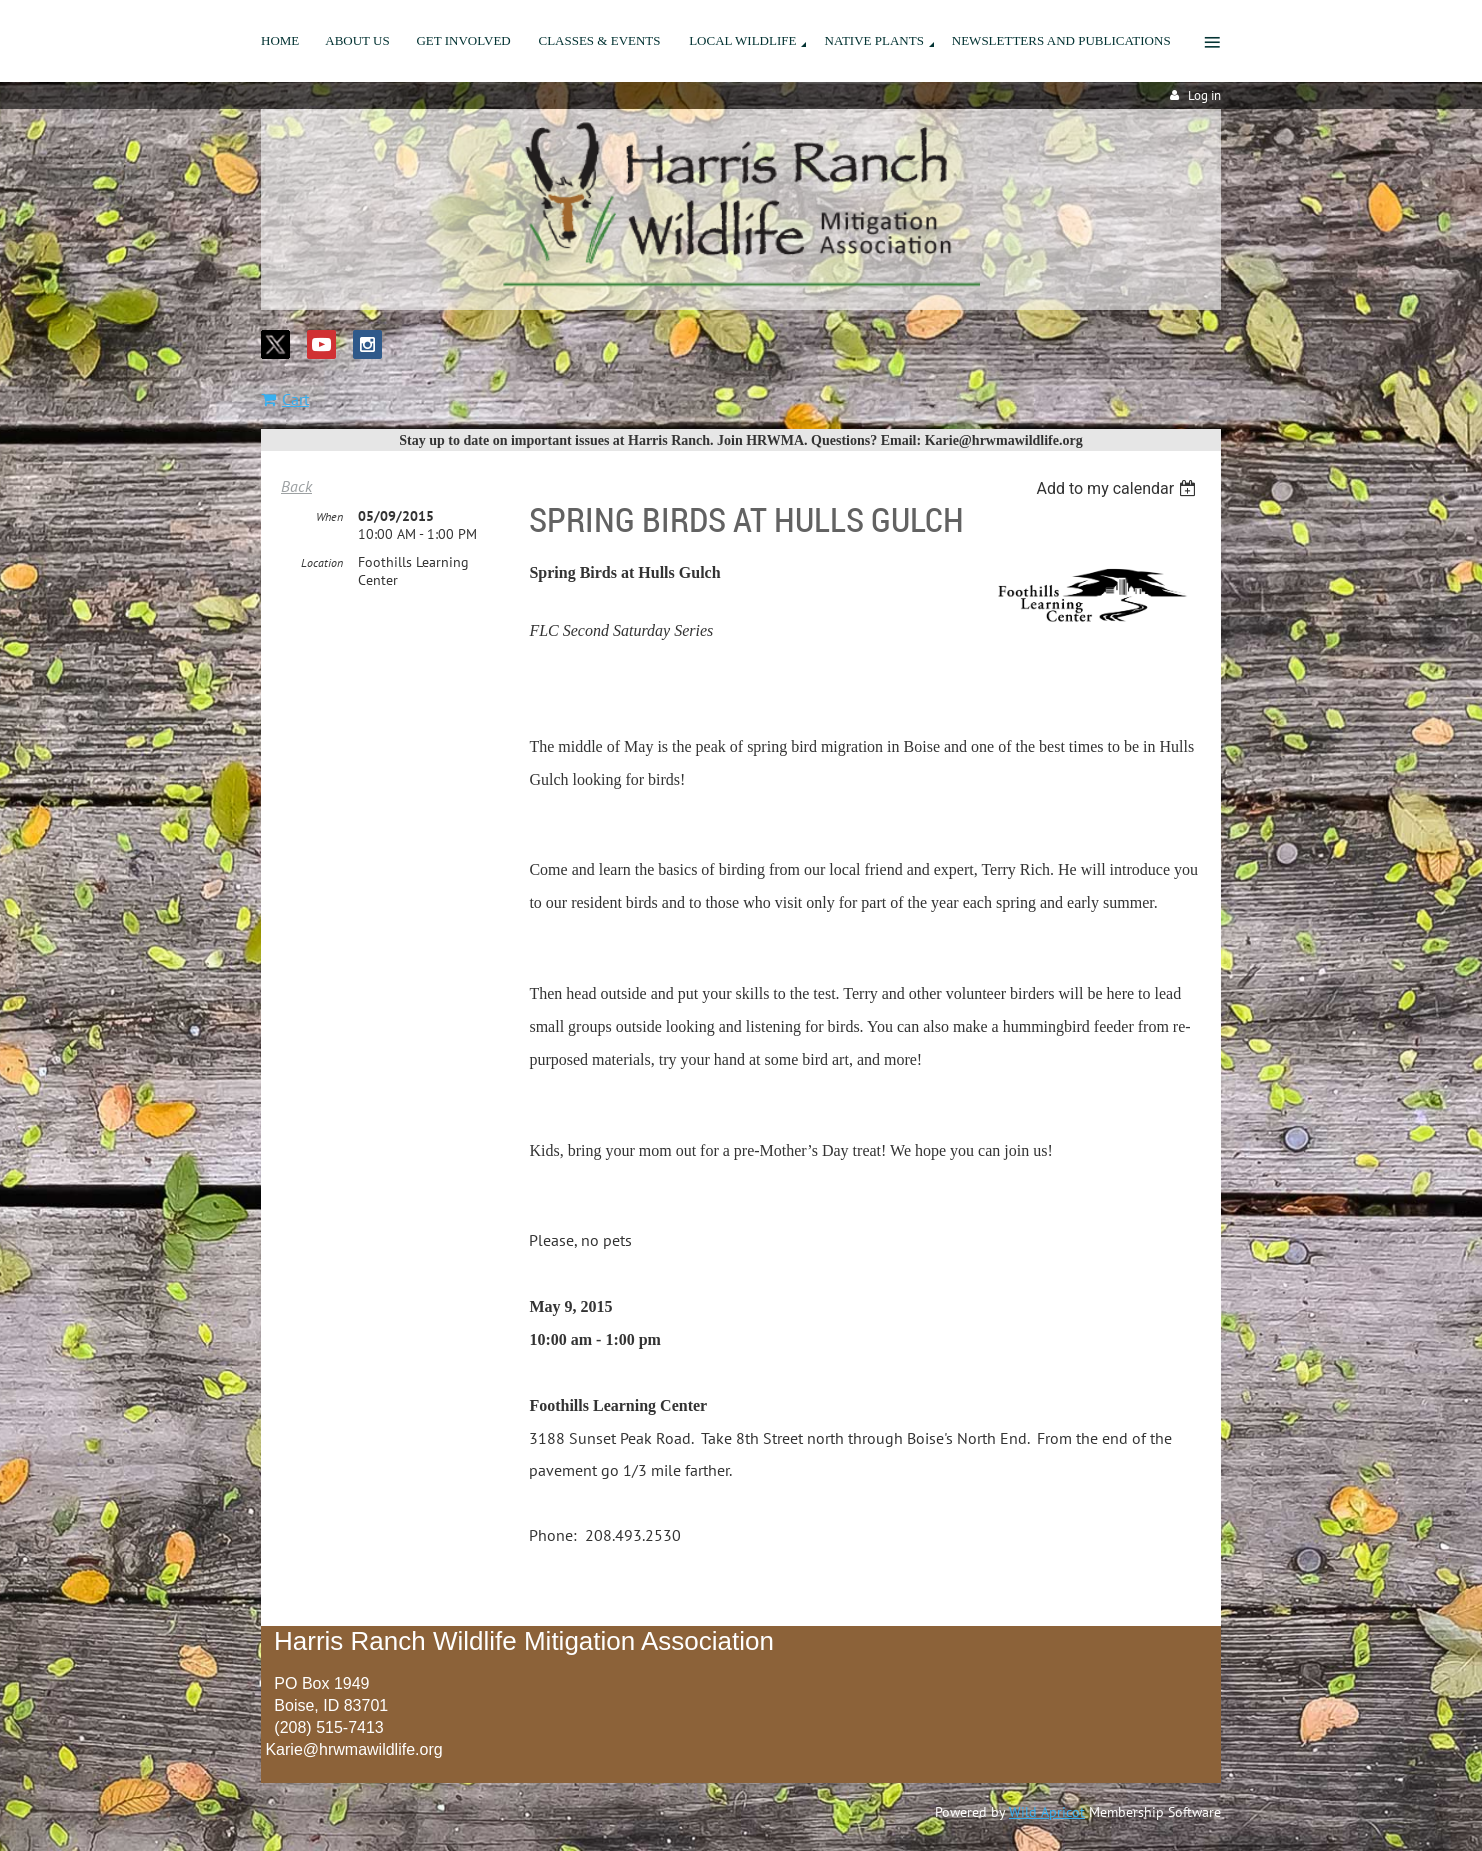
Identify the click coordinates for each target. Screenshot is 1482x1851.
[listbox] (1118, 488)
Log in (1204, 95)
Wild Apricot (1047, 1812)
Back (296, 486)
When (329, 516)
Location (322, 562)
